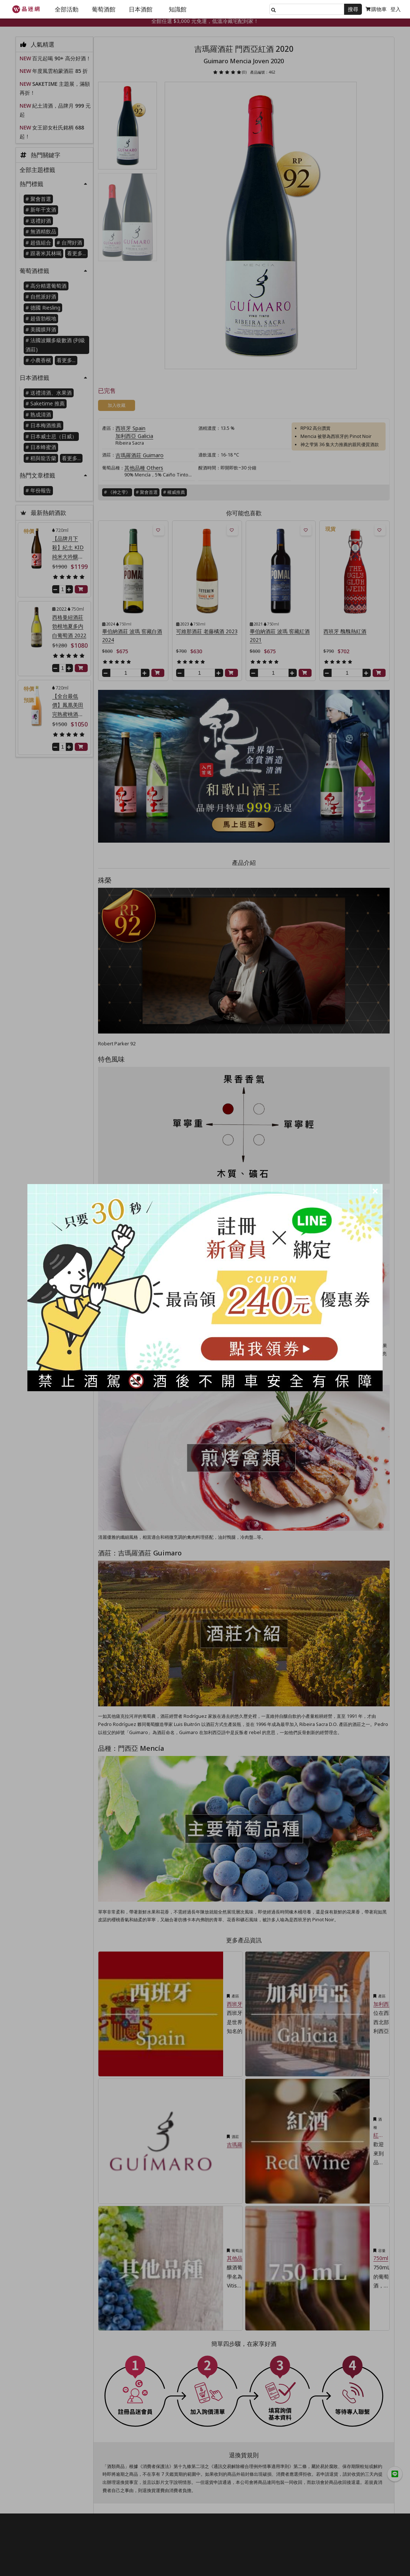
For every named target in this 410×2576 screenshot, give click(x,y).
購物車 (376, 9)
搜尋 (353, 9)
